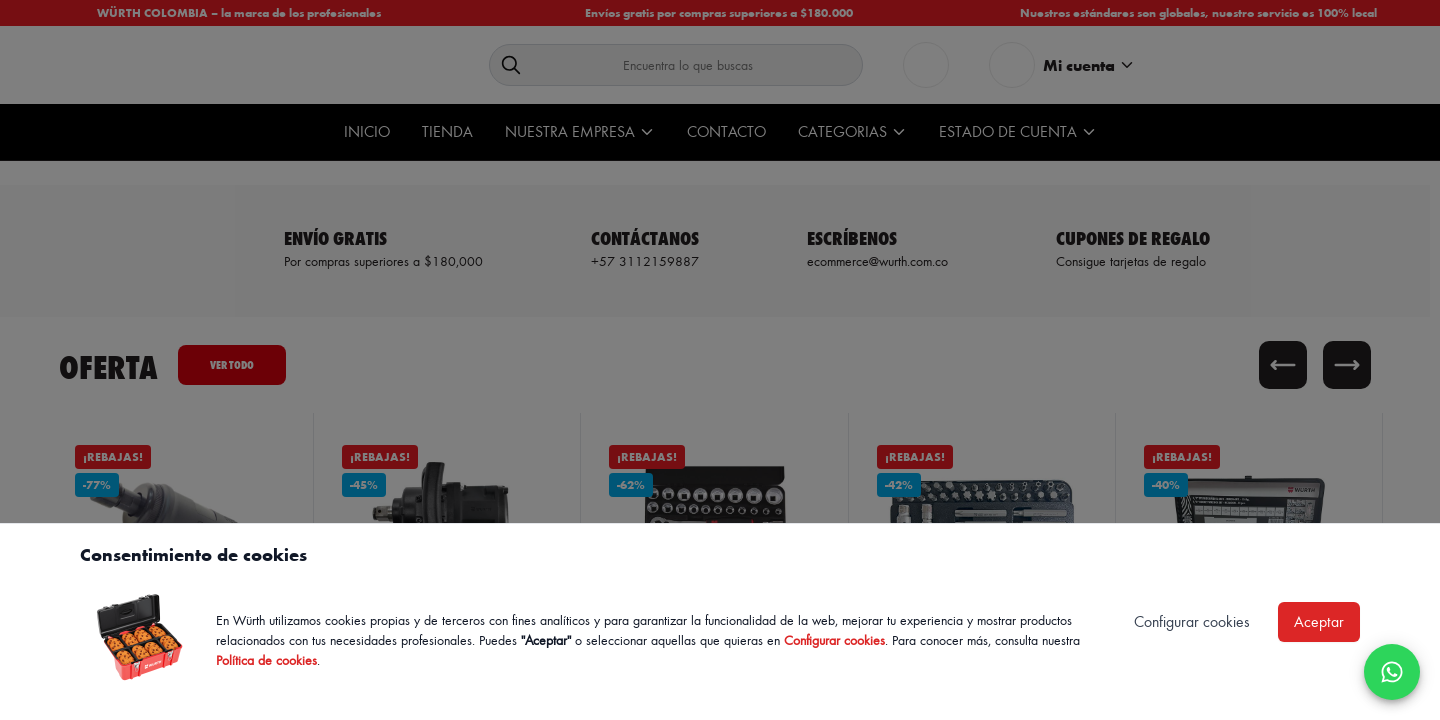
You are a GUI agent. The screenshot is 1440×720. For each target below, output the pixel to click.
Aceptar (1319, 621)
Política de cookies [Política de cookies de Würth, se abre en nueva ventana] (266, 659)
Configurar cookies (834, 639)
